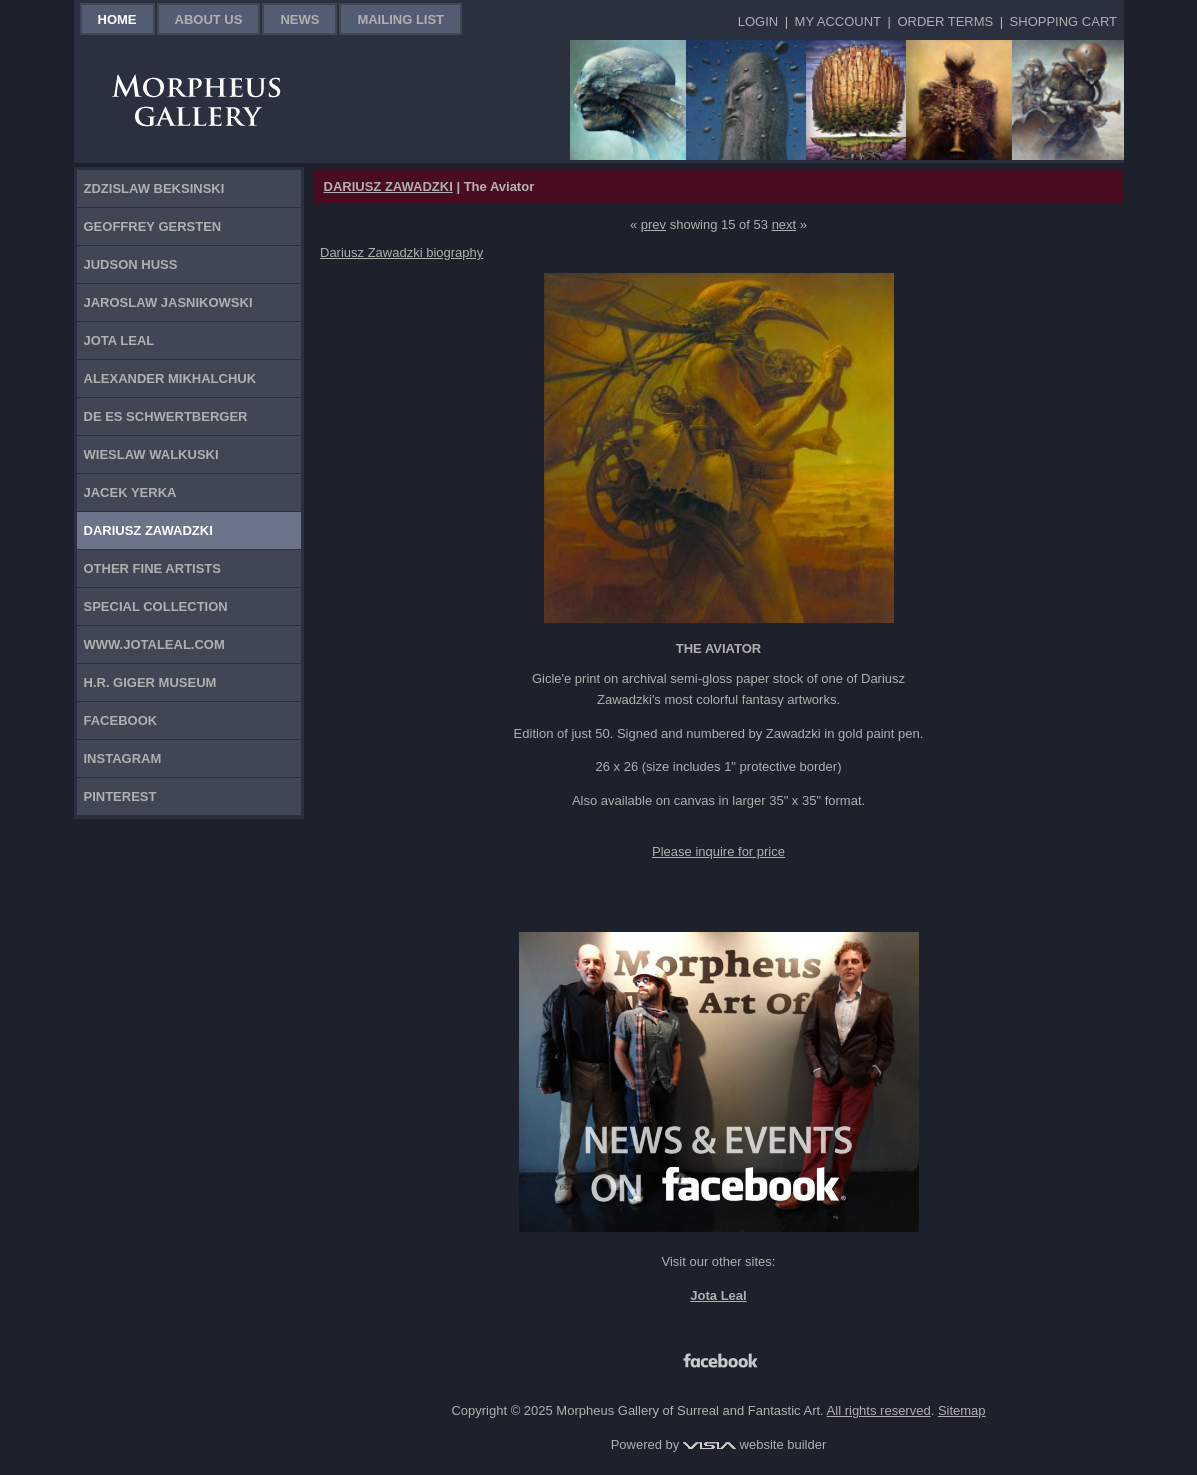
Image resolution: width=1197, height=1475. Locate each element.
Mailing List (400, 19)
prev (653, 224)
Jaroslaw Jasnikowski (168, 302)
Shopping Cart (1063, 21)
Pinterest (120, 796)
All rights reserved (879, 1410)
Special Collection (156, 606)
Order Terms (945, 21)
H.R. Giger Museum (150, 682)
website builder (754, 1444)
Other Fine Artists (152, 568)
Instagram (123, 758)
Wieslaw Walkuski (151, 454)
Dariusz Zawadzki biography (401, 252)
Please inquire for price (718, 851)
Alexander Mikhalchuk (170, 378)
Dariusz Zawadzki (148, 530)
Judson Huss (131, 264)
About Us (209, 19)
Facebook (121, 720)
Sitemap (962, 1410)
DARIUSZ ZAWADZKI (388, 186)
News (299, 19)
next (784, 224)
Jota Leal (119, 340)
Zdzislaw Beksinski (154, 188)
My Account (838, 21)
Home (117, 19)
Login (758, 21)
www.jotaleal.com (154, 644)
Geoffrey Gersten (153, 226)
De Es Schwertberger (166, 416)
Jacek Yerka (130, 492)
